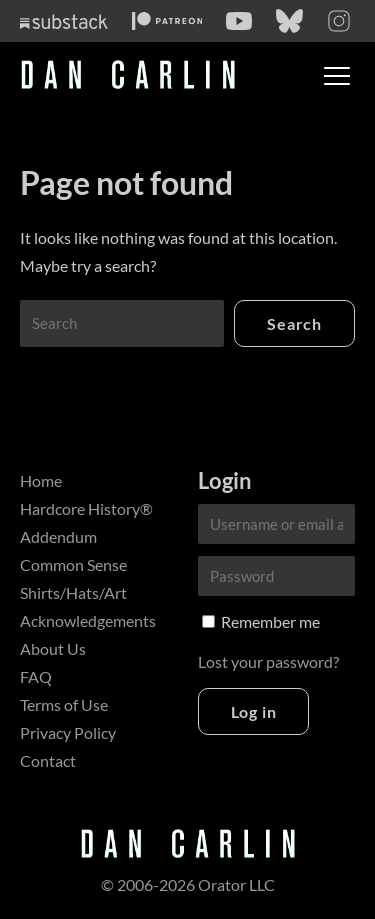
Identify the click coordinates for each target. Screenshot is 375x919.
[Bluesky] (289, 21)
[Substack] (64, 21)
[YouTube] (239, 21)
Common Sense (73, 564)
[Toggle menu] (337, 76)
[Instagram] (339, 21)
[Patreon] (167, 21)
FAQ (36, 676)
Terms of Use (64, 704)
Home (41, 480)
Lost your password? (268, 661)
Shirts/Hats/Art (73, 592)
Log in (254, 711)
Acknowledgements (88, 620)
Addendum (58, 536)
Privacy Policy (68, 732)
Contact (48, 760)
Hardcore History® (86, 508)
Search (294, 323)
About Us (53, 648)
